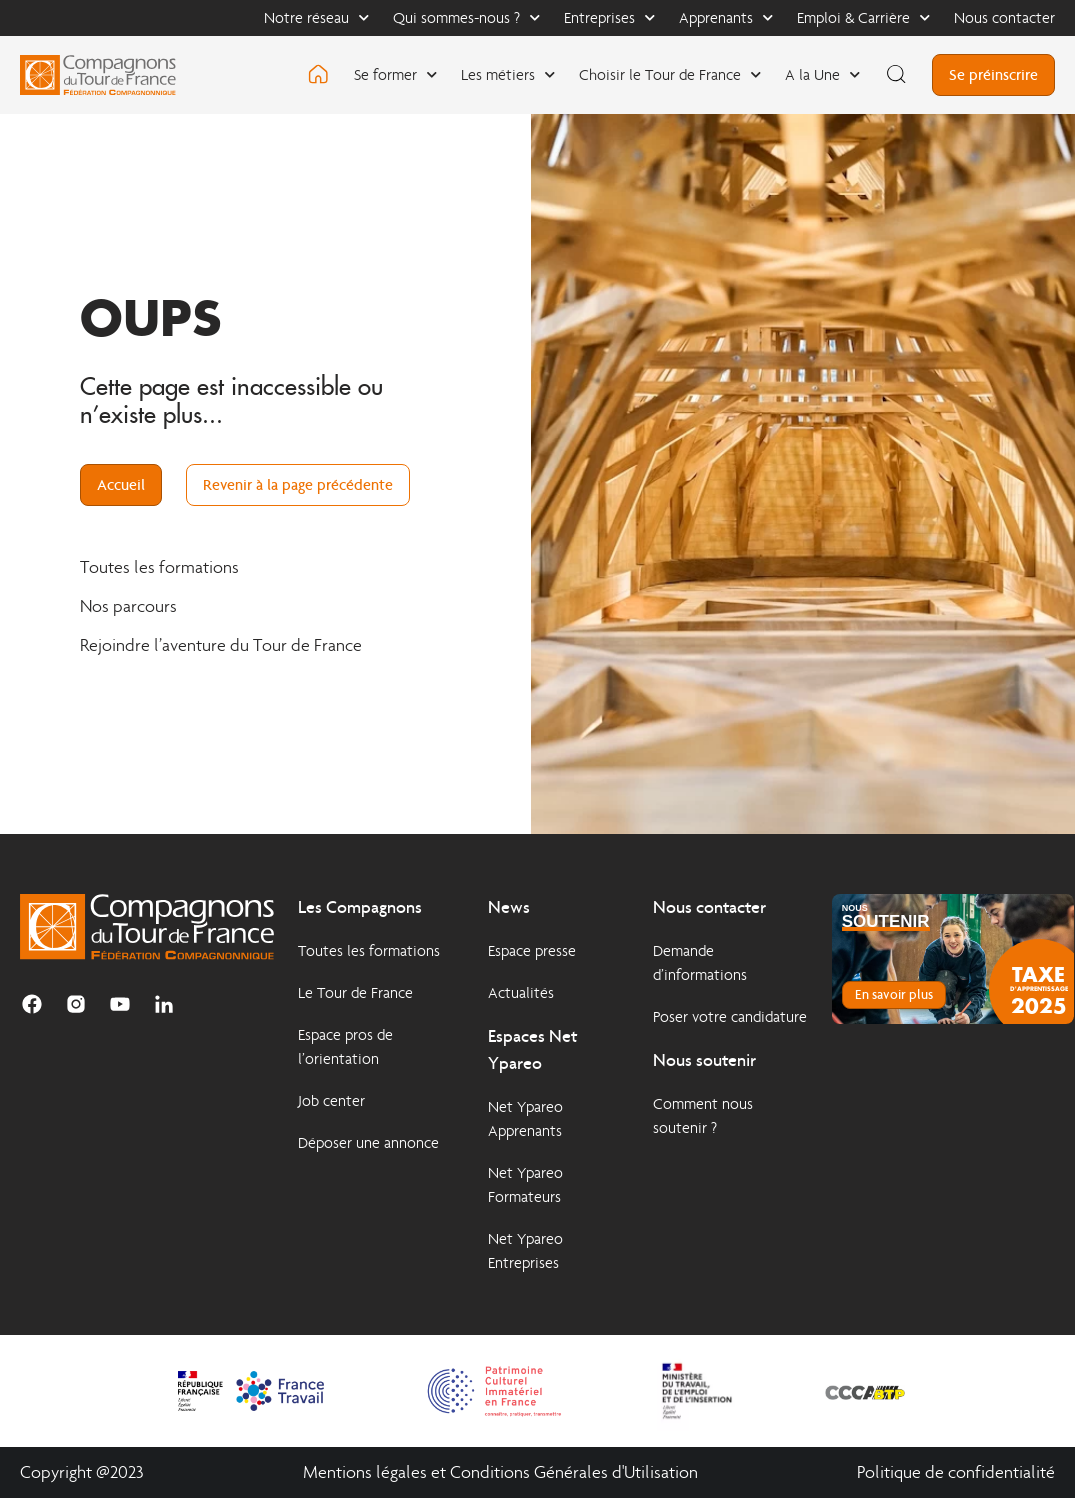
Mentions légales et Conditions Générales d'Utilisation (500, 1472)
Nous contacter (1004, 17)
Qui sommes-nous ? (466, 17)
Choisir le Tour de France (670, 74)
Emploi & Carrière (863, 17)
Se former (395, 74)
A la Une (822, 74)
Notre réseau (316, 17)
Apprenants (726, 17)
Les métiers (508, 74)
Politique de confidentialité (956, 1472)
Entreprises (609, 17)
